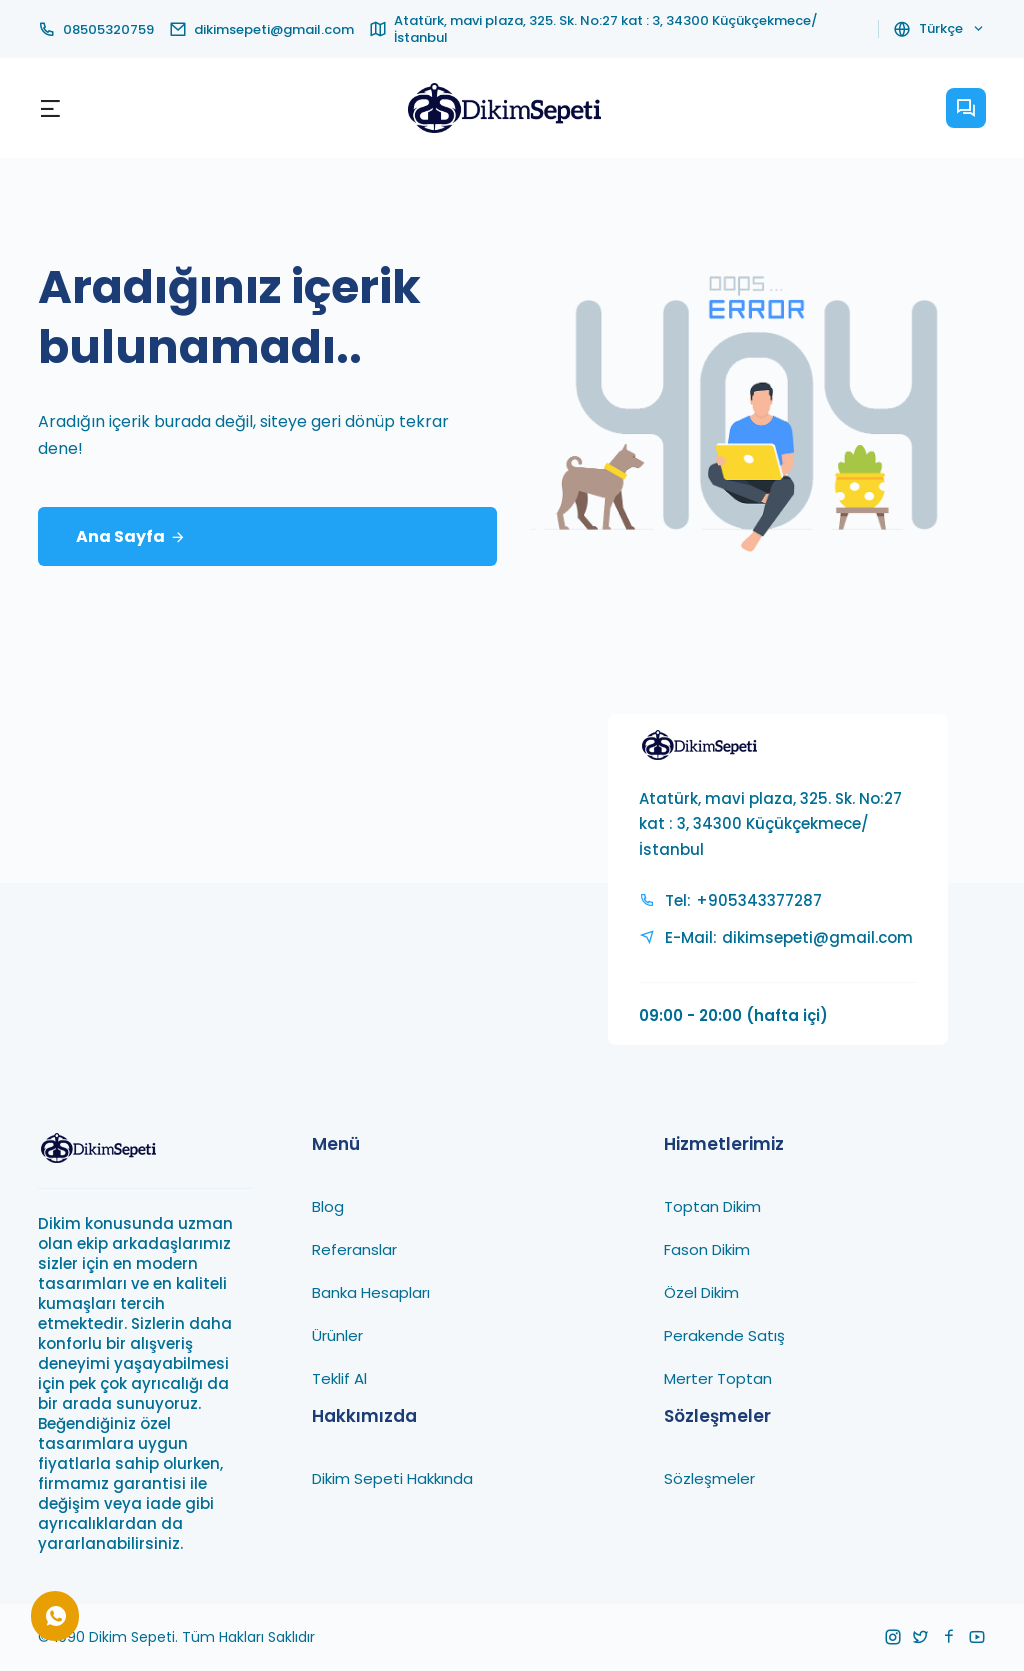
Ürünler (337, 1335)
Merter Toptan (718, 1378)
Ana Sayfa (131, 537)
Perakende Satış (724, 1335)
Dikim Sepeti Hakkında (392, 1478)
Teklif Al (339, 1378)
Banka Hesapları (371, 1292)
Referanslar (354, 1249)
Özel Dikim (701, 1292)
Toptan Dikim (712, 1206)
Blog (328, 1206)
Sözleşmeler (709, 1478)
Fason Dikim (707, 1249)
